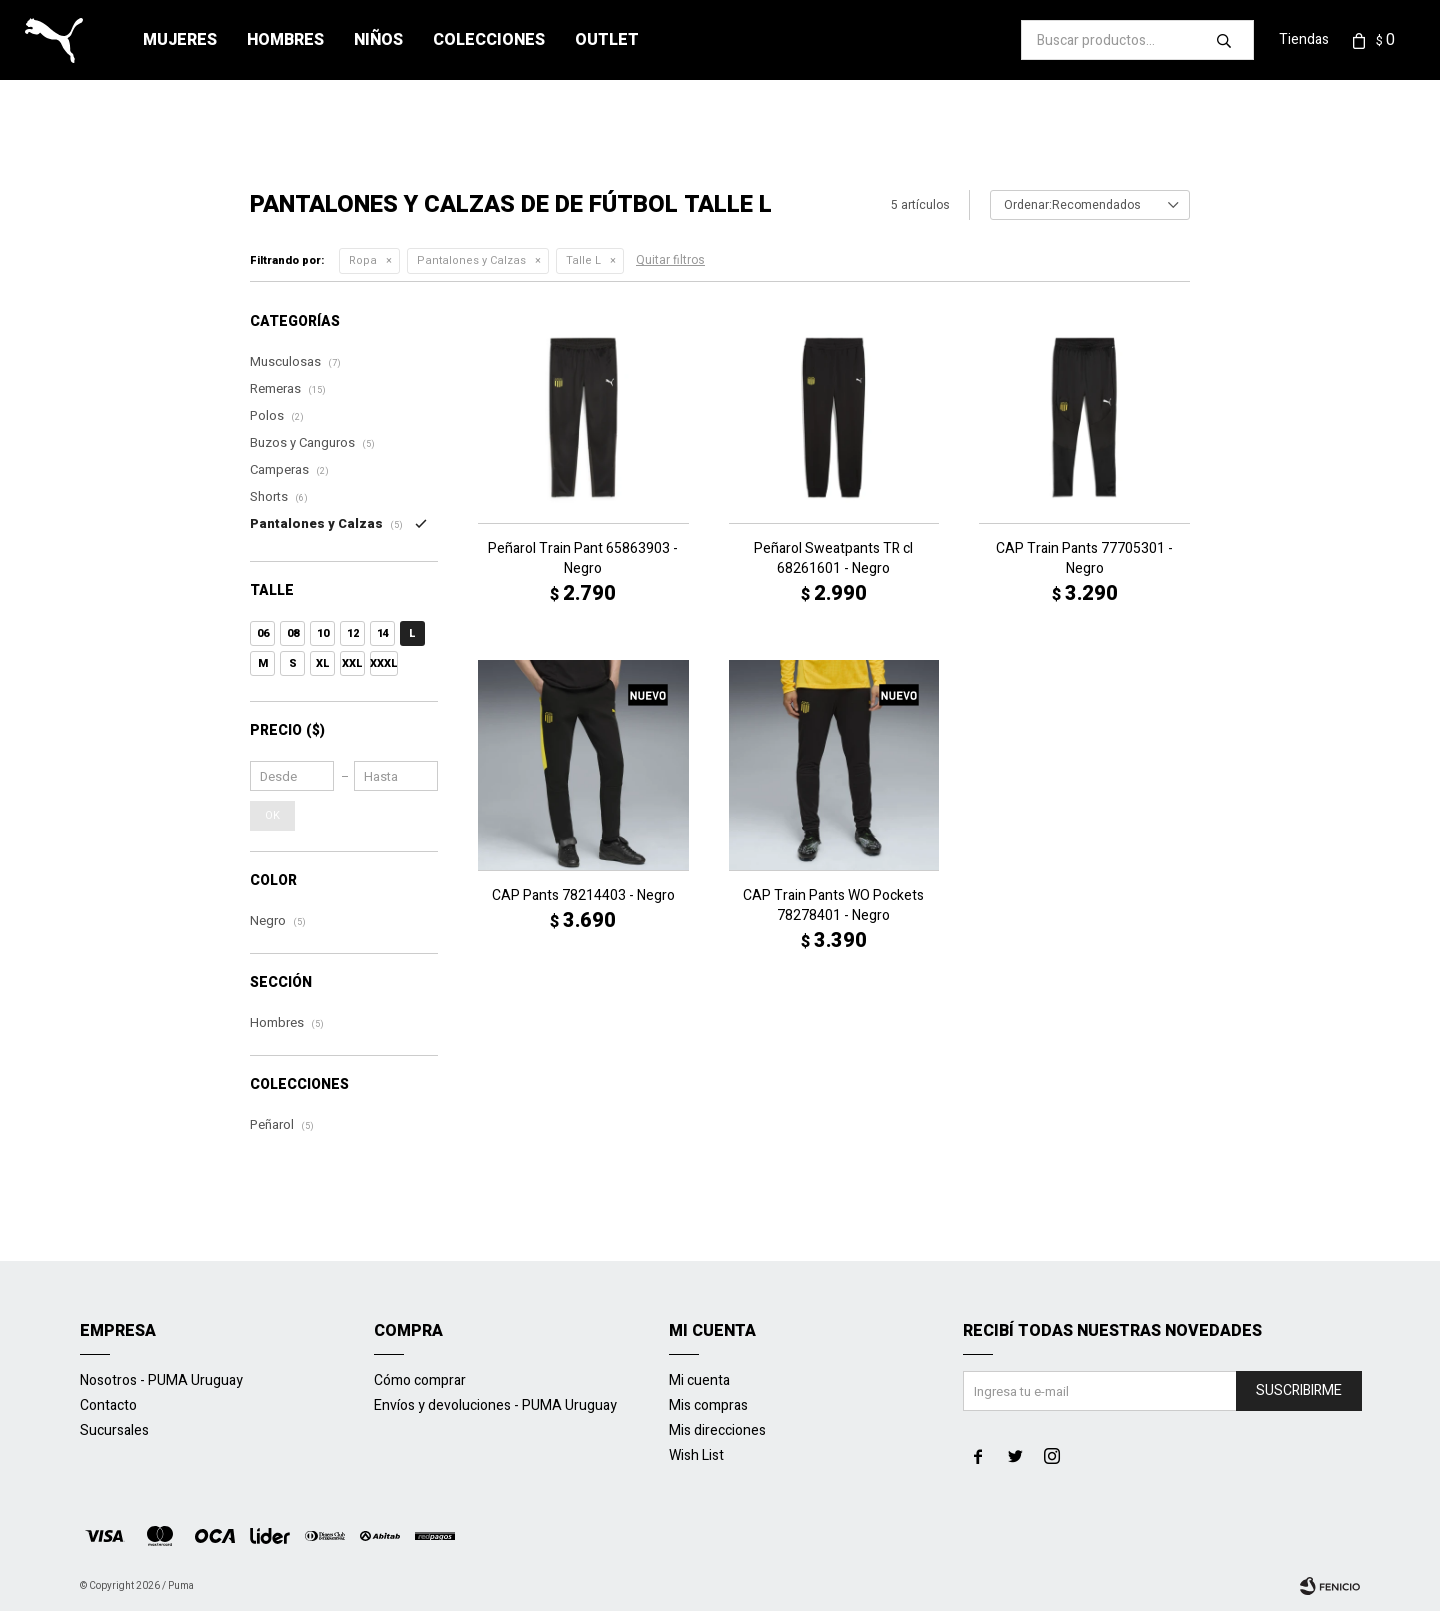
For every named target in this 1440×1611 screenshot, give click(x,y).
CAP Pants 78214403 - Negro (583, 896)
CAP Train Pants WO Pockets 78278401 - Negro (833, 906)
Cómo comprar (420, 1380)
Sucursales (114, 1430)
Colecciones (489, 40)
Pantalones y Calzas (471, 260)
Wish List (696, 1455)
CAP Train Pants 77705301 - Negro (1084, 559)
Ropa (363, 260)
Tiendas (1304, 39)
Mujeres (180, 40)
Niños (378, 40)
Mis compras (708, 1405)
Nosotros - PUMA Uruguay (161, 1380)
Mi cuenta (699, 1380)
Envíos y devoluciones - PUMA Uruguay (495, 1405)
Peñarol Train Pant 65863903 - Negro (583, 559)
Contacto (108, 1405)
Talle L (583, 260)
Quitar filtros (670, 260)
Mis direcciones (717, 1430)
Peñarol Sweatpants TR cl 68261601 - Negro (833, 559)
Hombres (285, 40)
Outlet (607, 40)
